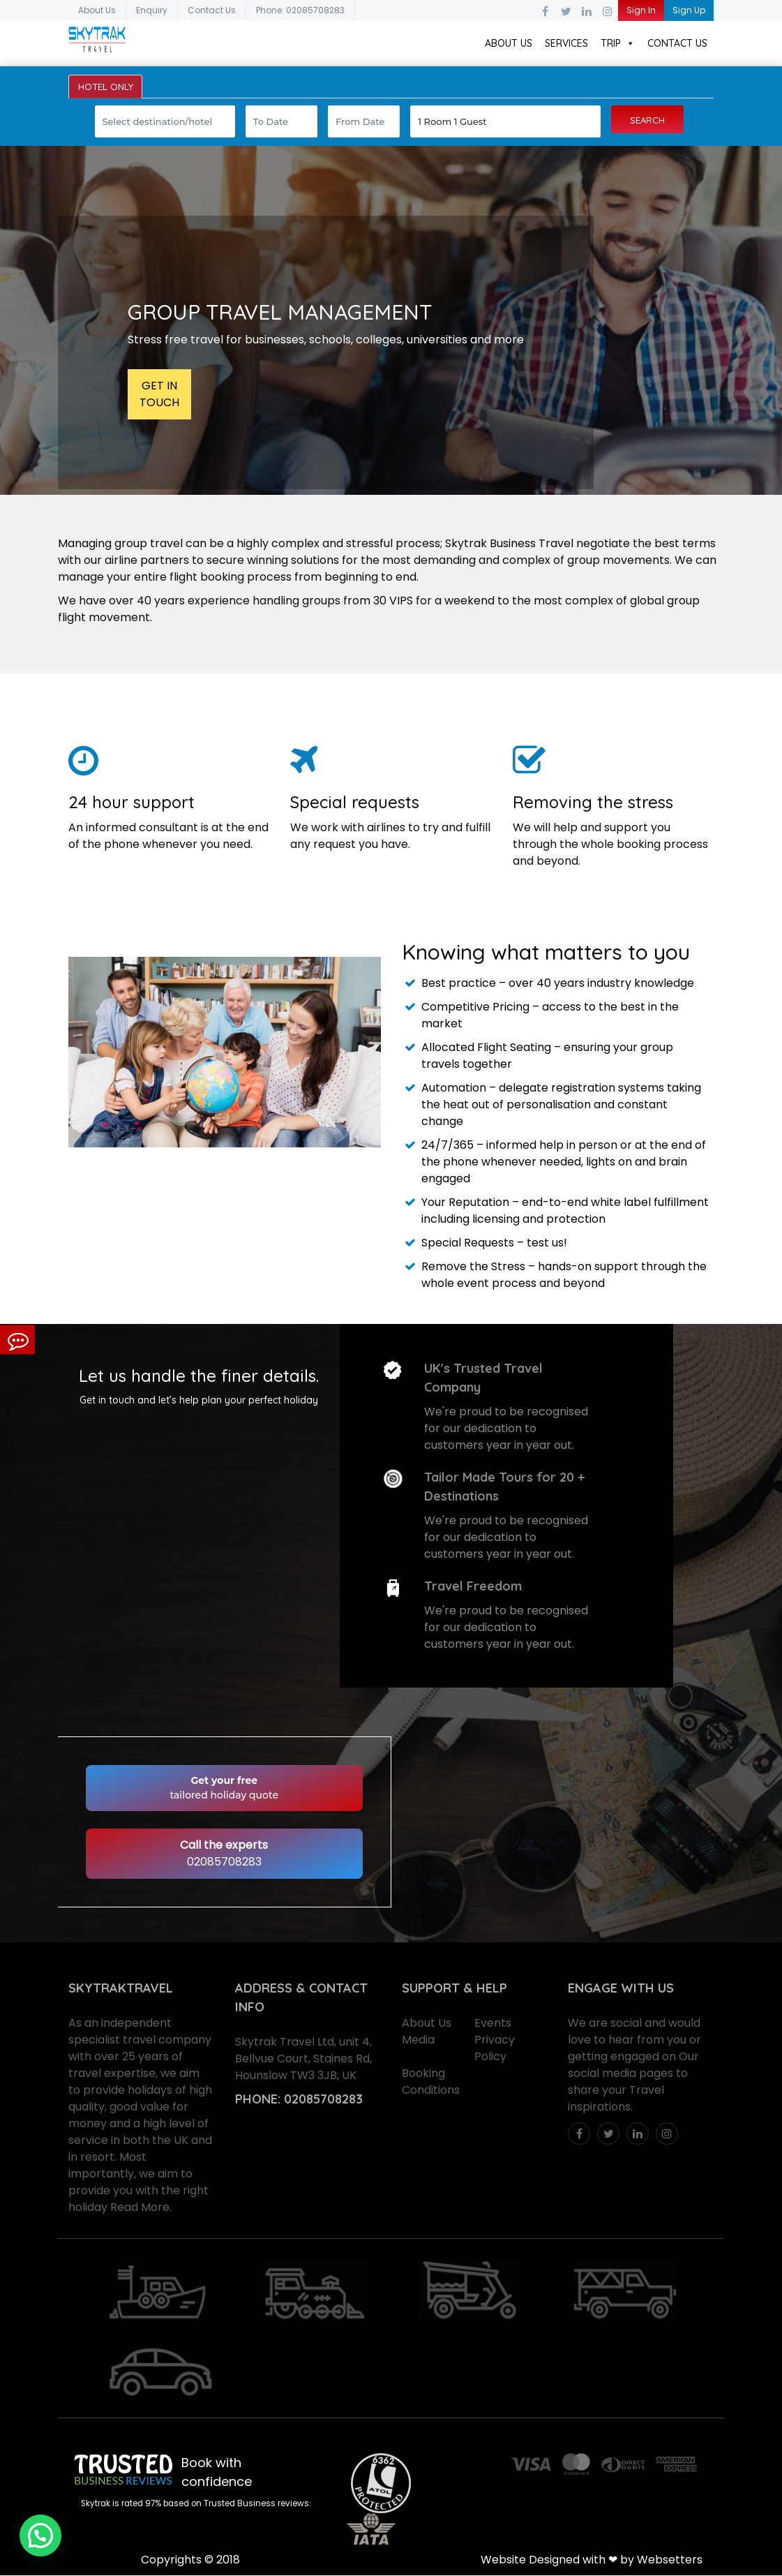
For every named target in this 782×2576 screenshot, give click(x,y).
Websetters (669, 2560)
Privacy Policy (494, 2049)
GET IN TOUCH (159, 395)
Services (566, 43)
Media (418, 2041)
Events (492, 2024)
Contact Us (212, 10)
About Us (97, 10)
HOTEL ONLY (107, 87)
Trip (618, 43)
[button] (40, 2535)
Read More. (141, 2209)
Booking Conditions (431, 2083)
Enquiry (151, 10)
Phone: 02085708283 (300, 10)
